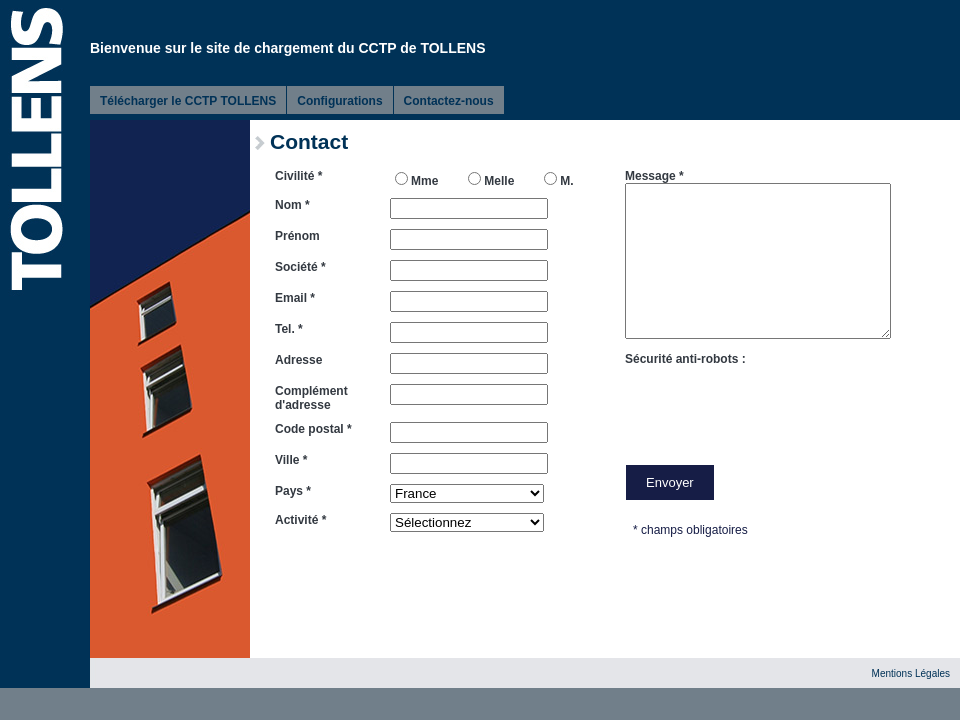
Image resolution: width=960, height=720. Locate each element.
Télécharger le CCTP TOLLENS (188, 101)
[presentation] (777, 405)
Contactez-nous (449, 101)
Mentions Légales (911, 673)
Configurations (339, 101)
